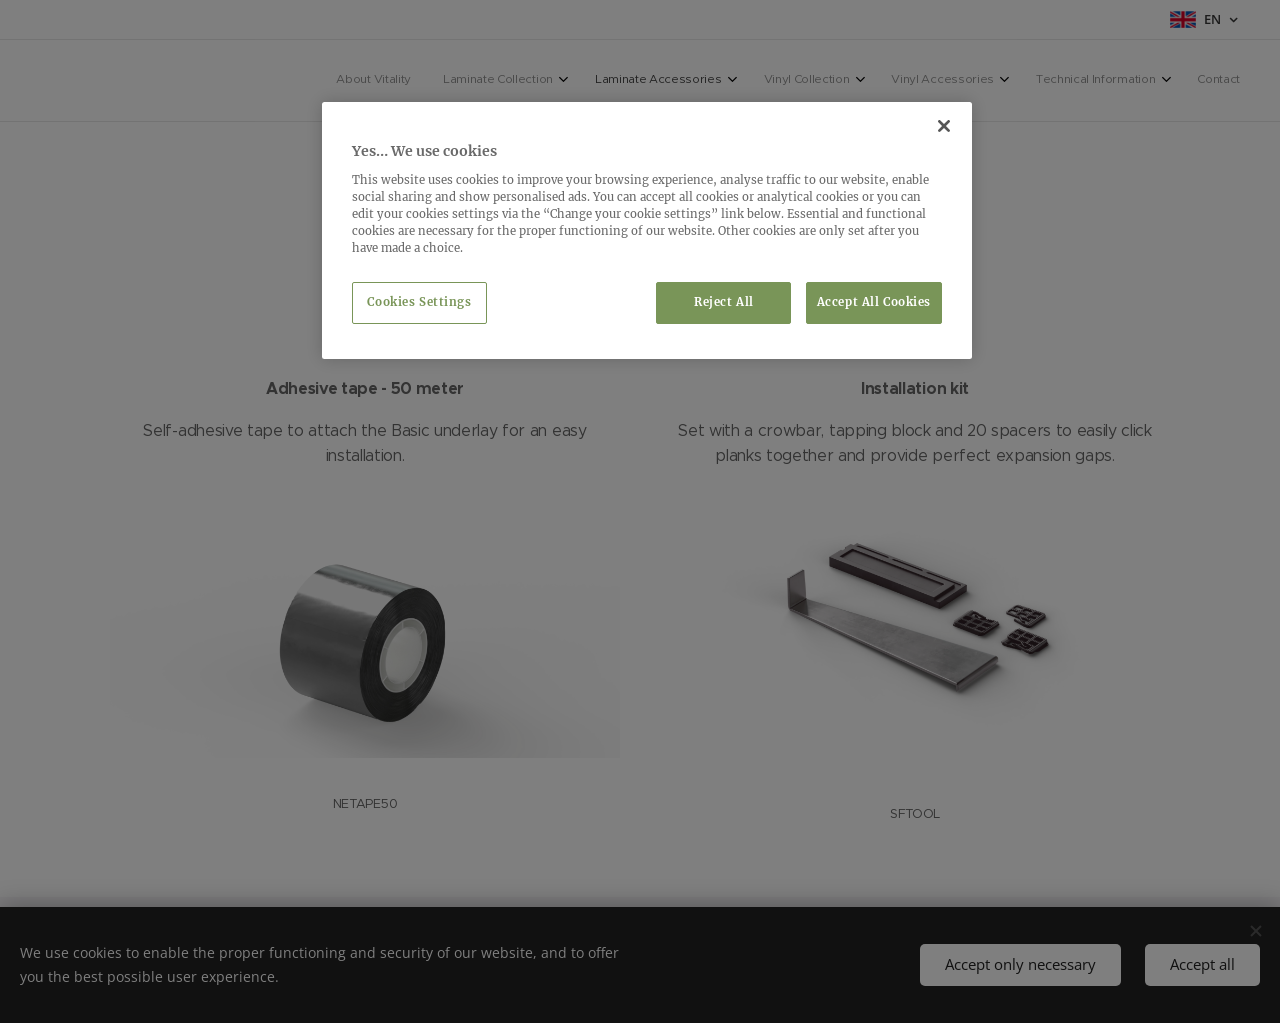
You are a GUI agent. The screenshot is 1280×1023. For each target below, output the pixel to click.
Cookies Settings (419, 302)
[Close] (944, 126)
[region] (647, 230)
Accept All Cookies (874, 302)
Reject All (724, 302)
